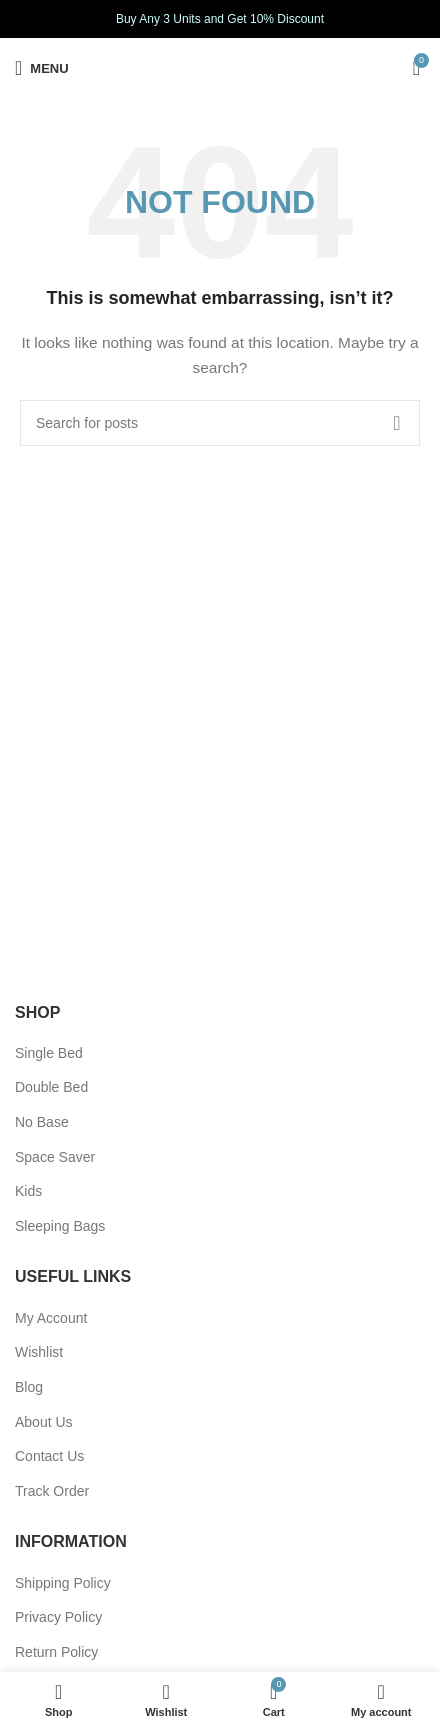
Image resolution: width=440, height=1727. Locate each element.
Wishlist (39, 1352)
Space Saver (55, 1157)
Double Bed (51, 1087)
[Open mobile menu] (42, 68)
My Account (51, 1318)
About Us (44, 1422)
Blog (29, 1387)
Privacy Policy (58, 1617)
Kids (28, 1191)
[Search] (220, 423)
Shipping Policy (63, 1583)
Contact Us (49, 1456)
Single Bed (49, 1053)
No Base (42, 1122)
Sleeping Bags (60, 1226)
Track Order (52, 1491)
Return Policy (56, 1652)
